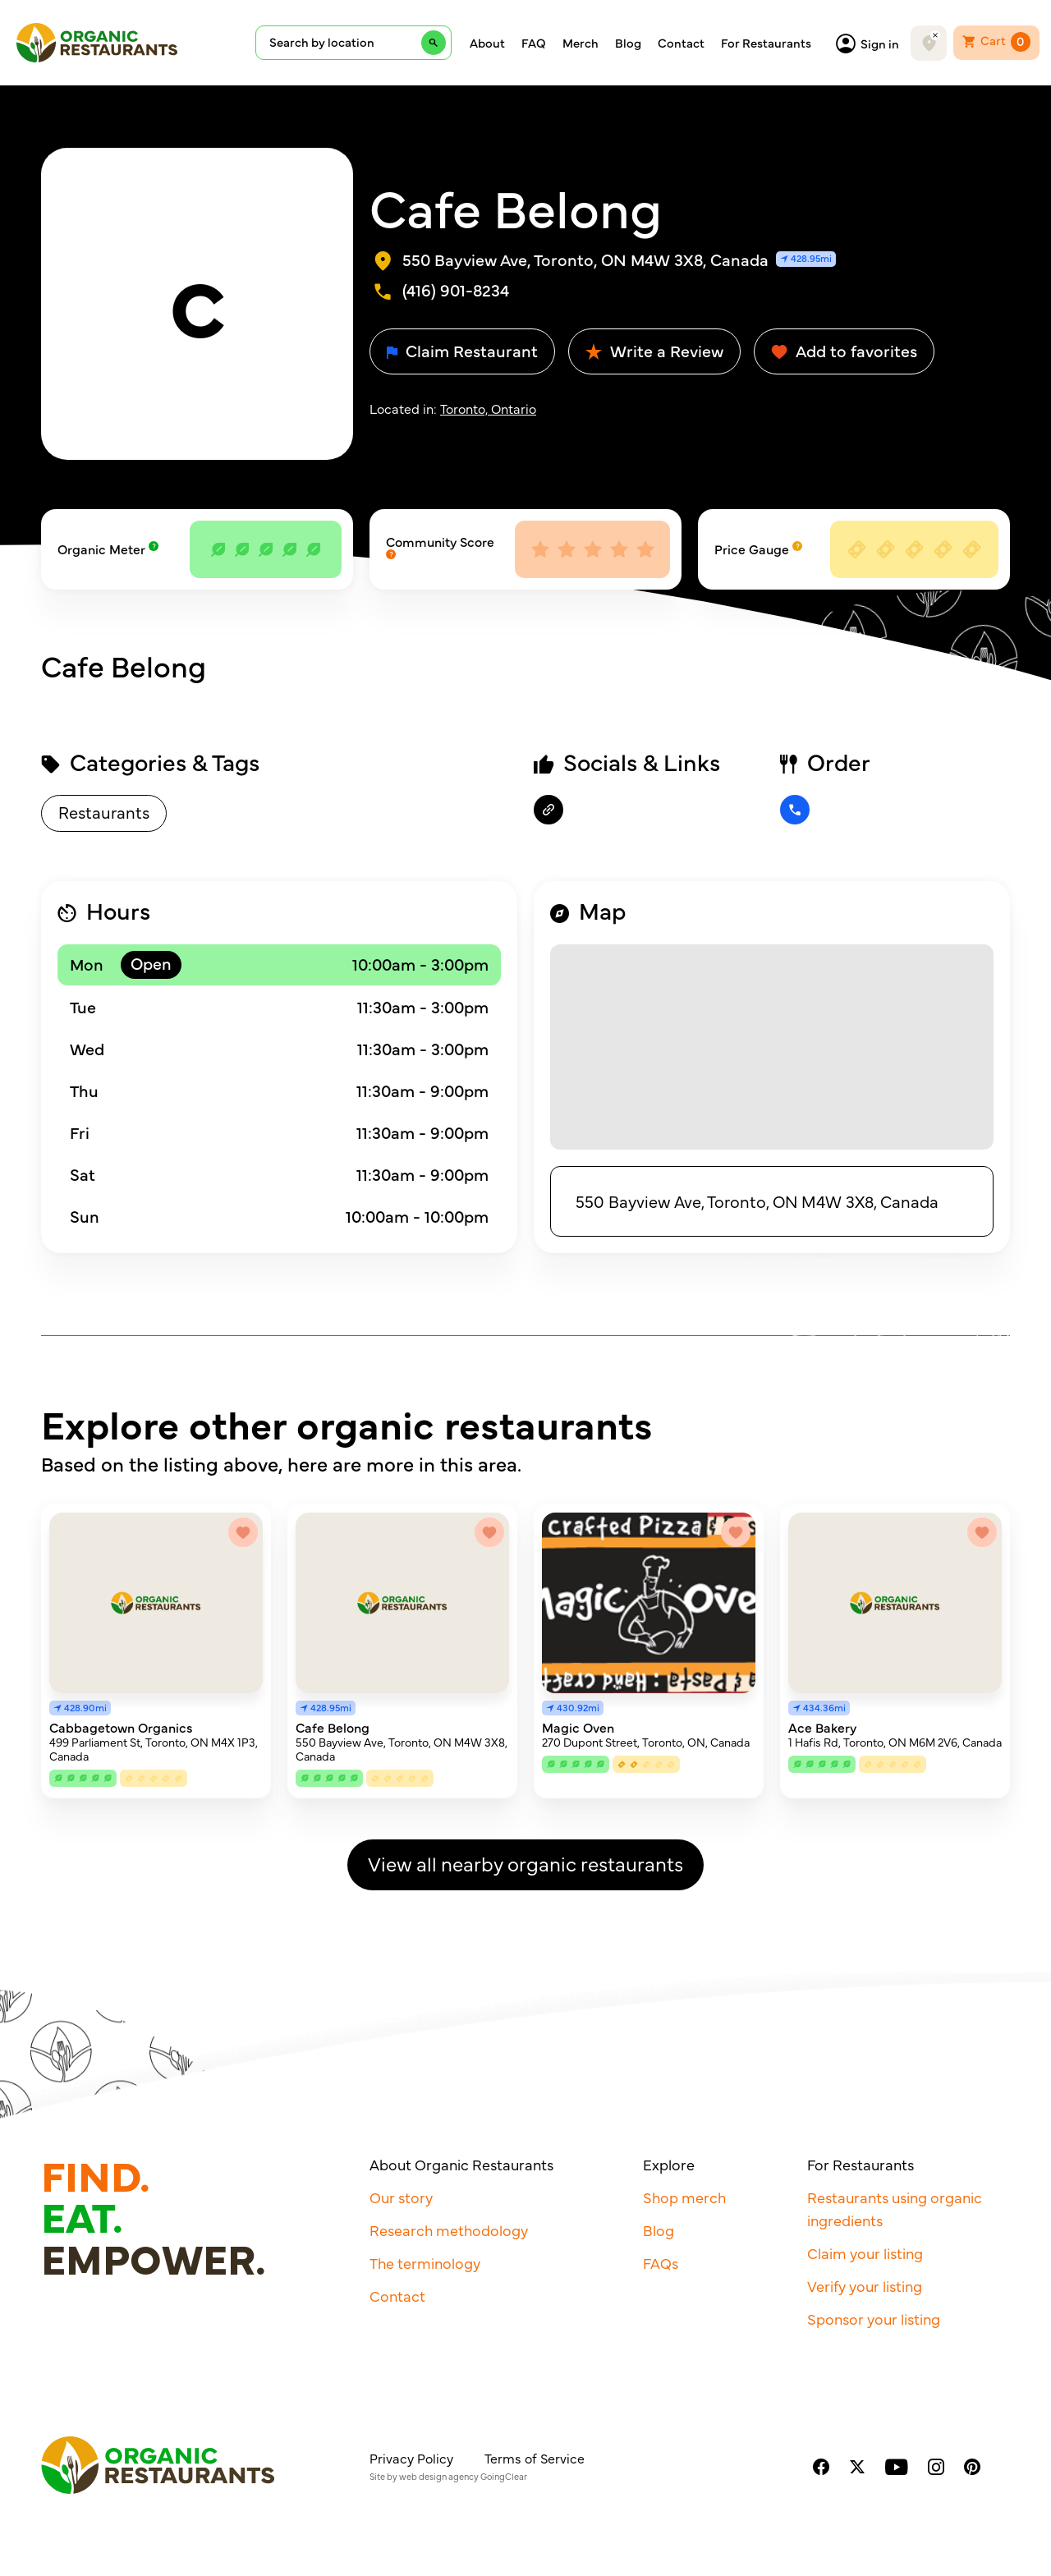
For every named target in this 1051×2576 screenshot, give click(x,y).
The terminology (424, 2262)
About (487, 42)
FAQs (660, 2262)
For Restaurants (766, 42)
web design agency (439, 2476)
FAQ (533, 42)
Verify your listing (864, 2285)
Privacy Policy (411, 2458)
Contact (681, 42)
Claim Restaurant (462, 350)
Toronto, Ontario (488, 408)
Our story (401, 2197)
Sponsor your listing (873, 2318)
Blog (628, 42)
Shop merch (684, 2197)
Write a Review (654, 350)
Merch (580, 42)
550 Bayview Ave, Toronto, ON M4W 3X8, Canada (757, 1201)
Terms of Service (534, 2458)
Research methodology (448, 2230)
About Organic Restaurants (461, 2164)
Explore (669, 2164)
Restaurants (103, 812)
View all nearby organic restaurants (525, 1862)
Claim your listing (865, 2253)
